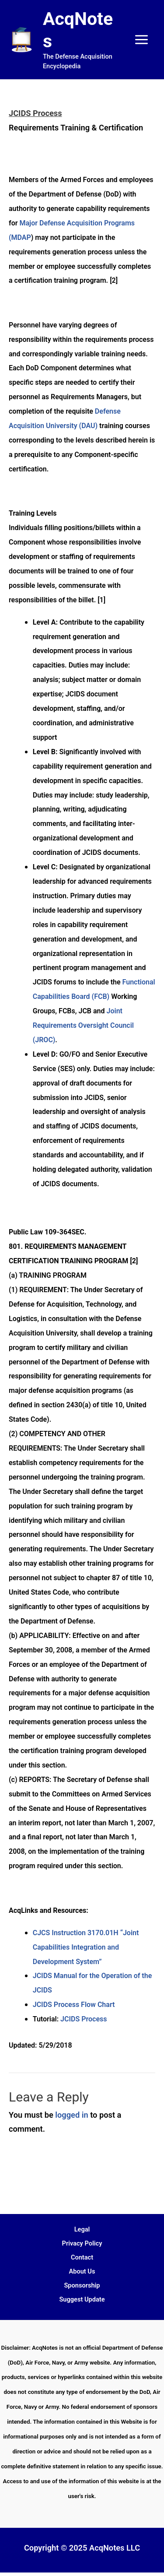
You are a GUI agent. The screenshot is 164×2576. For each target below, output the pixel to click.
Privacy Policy (82, 2243)
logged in (71, 2114)
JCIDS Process (83, 2019)
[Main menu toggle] (141, 39)
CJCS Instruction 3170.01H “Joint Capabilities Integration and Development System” (86, 1947)
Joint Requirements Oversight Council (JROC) (83, 1025)
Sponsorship (82, 2285)
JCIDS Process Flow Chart (74, 2004)
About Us (82, 2271)
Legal (82, 2229)
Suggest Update (82, 2299)
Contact (82, 2257)
